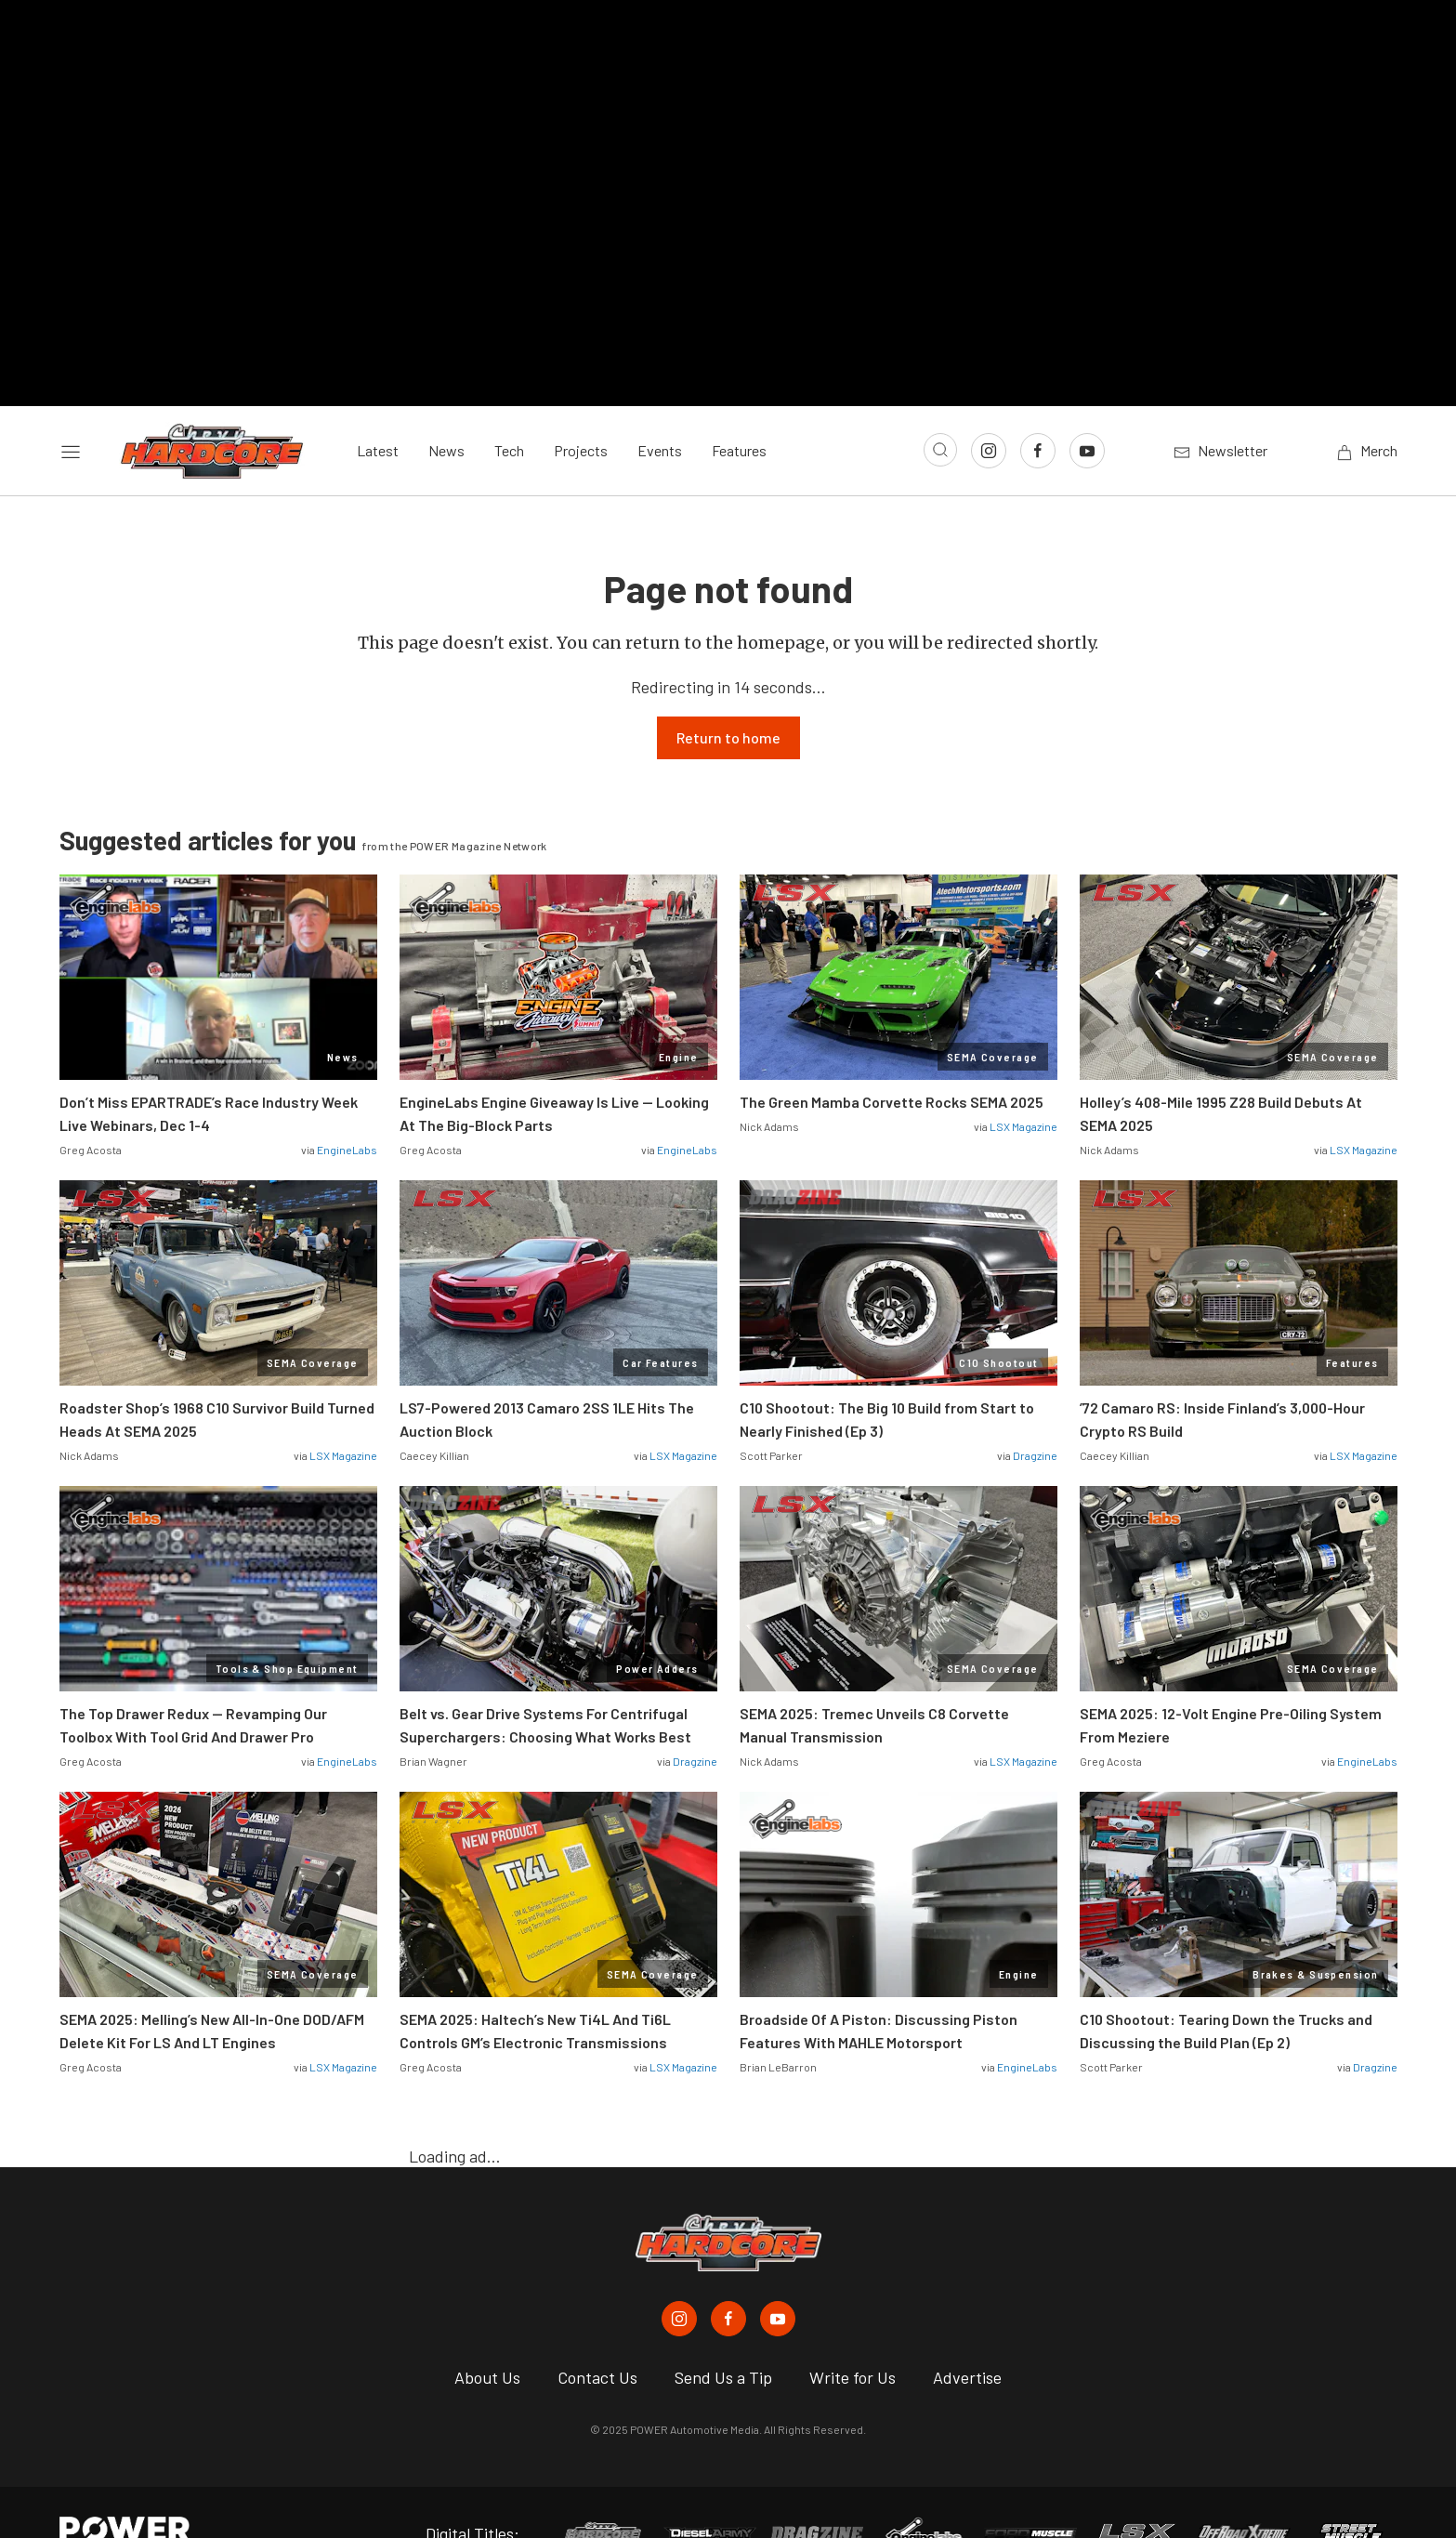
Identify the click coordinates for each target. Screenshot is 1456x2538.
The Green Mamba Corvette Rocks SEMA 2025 (891, 1060)
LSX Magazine (1023, 1084)
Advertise (967, 2335)
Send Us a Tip (723, 2335)
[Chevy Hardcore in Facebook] (728, 2277)
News (446, 408)
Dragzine (1035, 1413)
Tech (509, 408)
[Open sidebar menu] (70, 409)
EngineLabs (347, 1107)
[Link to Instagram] (988, 409)
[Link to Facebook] (1038, 409)
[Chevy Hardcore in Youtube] (777, 2277)
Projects (581, 408)
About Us (487, 2335)
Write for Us (852, 2335)
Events (659, 408)
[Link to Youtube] (1087, 409)
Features (739, 408)
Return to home (728, 695)
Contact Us (597, 2335)
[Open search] (940, 408)
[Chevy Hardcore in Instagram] (679, 2277)
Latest (378, 408)
